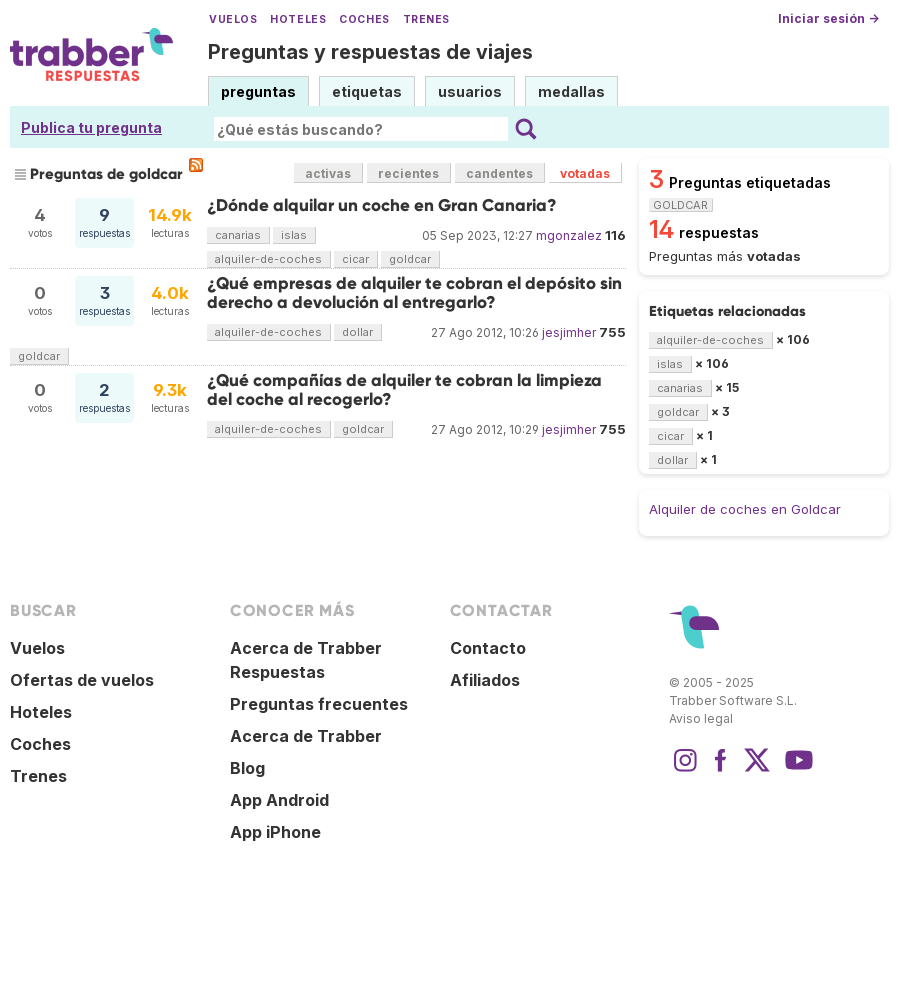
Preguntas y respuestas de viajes (370, 52)
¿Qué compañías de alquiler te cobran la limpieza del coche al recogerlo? (404, 389)
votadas (585, 173)
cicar (355, 259)
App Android (279, 800)
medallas (571, 91)
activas (328, 173)
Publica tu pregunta (91, 127)
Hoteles (298, 19)
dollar (357, 332)
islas (294, 235)
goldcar (410, 259)
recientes (408, 173)
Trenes (426, 19)
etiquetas (367, 91)
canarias (238, 235)
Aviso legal (701, 718)
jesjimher (569, 332)
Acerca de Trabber (306, 736)
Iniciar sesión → (828, 18)
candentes (499, 173)
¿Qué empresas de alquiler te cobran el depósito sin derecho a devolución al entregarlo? (414, 292)
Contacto (488, 648)
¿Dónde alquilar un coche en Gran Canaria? (382, 205)
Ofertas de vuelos (82, 680)
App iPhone (275, 832)
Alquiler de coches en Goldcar (745, 509)
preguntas (258, 91)
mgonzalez (569, 235)
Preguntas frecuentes (319, 704)
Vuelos (233, 19)
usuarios (470, 91)
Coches (364, 19)
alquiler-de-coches (268, 259)
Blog (247, 768)
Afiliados (485, 680)
